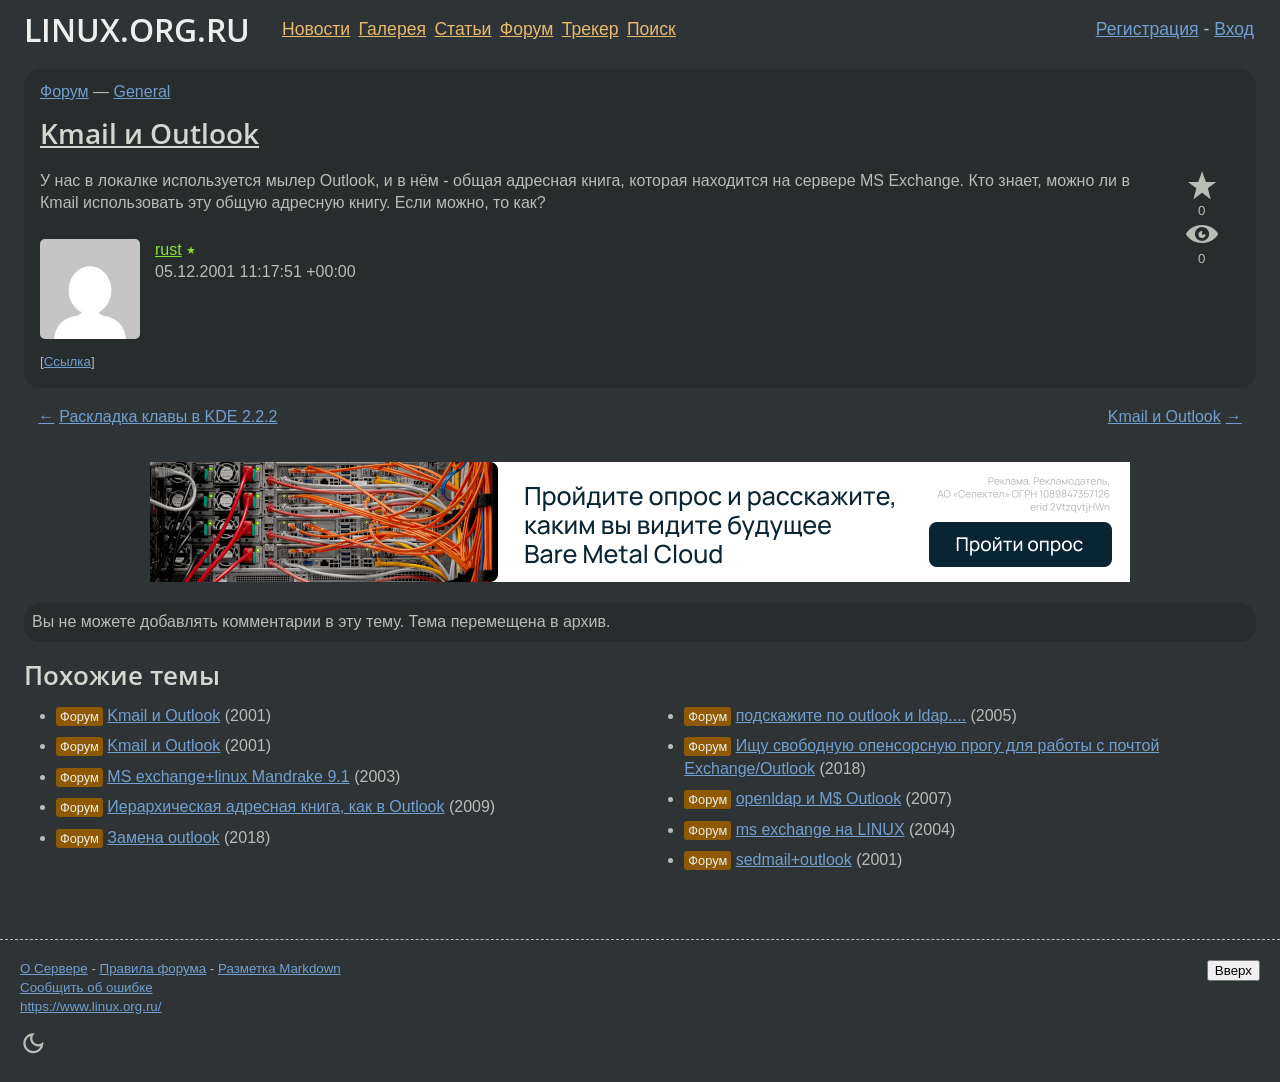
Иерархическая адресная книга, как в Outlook (275, 806)
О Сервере (54, 968)
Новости (316, 29)
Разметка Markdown (279, 968)
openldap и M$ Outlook (818, 798)
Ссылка (67, 361)
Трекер (590, 29)
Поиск (651, 29)
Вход (1234, 29)
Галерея (392, 29)
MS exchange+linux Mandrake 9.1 (228, 776)
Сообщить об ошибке (86, 987)
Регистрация (1147, 29)
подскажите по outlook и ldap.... (851, 715)
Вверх (1233, 970)
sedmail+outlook (794, 859)
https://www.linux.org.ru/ (90, 1006)
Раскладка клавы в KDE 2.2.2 (168, 416)
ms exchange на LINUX (820, 829)
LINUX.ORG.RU (137, 29)
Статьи (462, 29)
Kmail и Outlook (149, 133)
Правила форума (153, 968)
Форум (526, 29)
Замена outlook (163, 837)
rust (168, 249)
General (142, 91)
